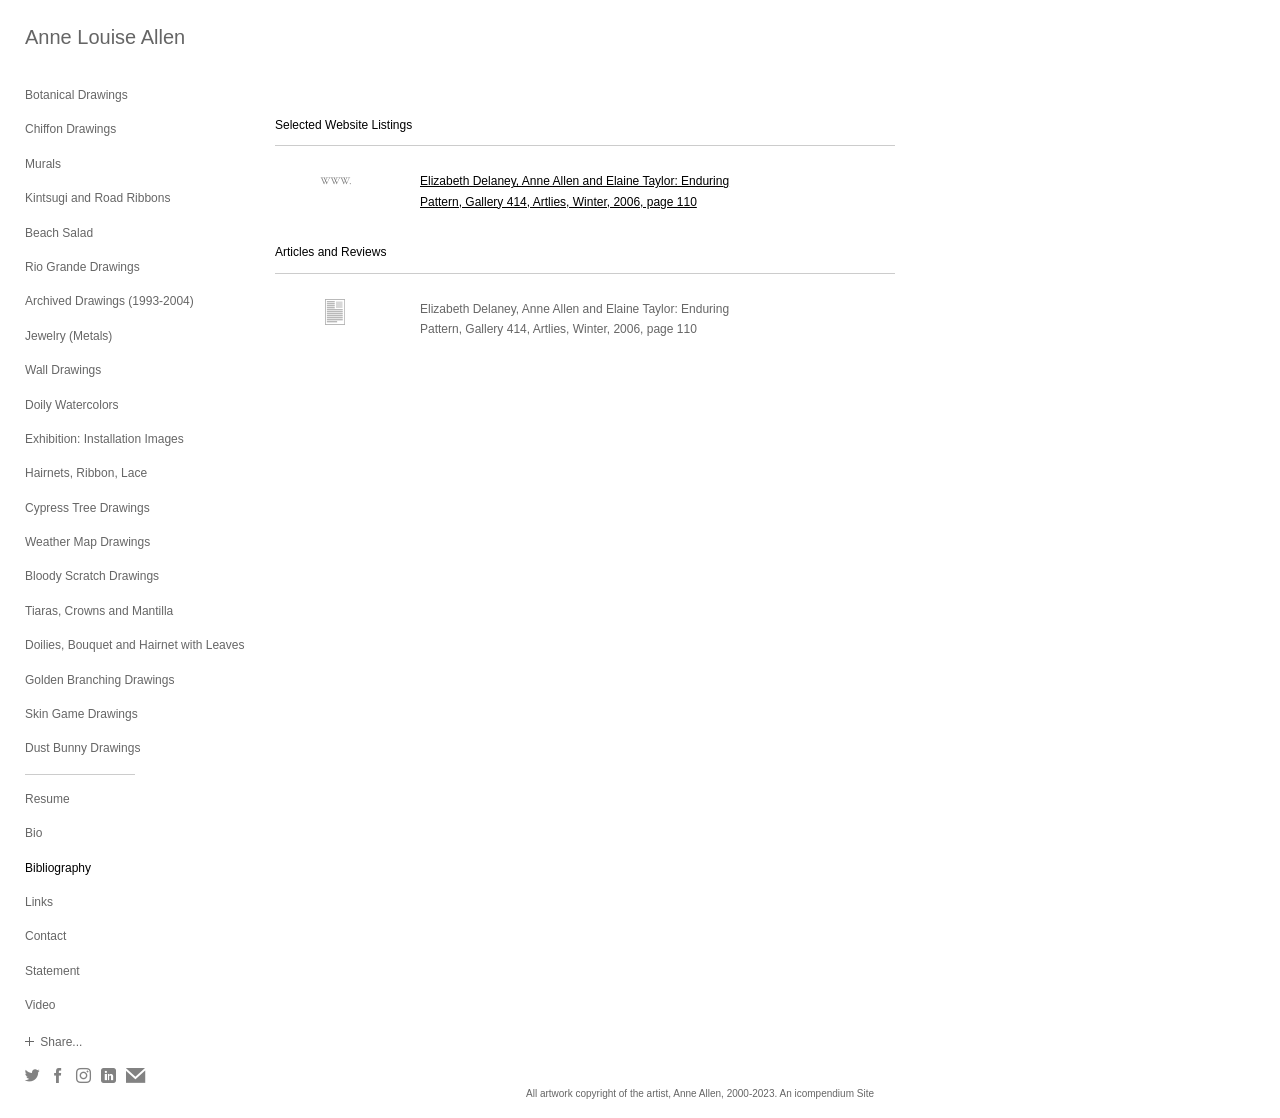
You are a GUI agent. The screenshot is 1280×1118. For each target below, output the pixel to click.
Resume (47, 799)
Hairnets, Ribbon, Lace (86, 473)
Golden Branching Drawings (99, 680)
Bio (33, 833)
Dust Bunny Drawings (82, 748)
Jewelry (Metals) (68, 336)
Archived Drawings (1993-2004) (109, 301)
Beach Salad (59, 233)
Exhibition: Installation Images (104, 439)
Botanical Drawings (76, 95)
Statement (52, 971)
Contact (45, 936)
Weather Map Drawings (87, 542)
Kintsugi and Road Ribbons (97, 198)
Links (39, 902)
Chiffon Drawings (70, 129)
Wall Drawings (63, 370)
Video (40, 1005)
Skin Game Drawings (81, 714)
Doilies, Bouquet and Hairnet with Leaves (134, 645)
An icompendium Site (826, 1093)
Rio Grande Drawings (82, 267)
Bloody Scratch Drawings (92, 576)
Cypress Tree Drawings (87, 508)
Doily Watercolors (72, 405)
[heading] (75, 37)
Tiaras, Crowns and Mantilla (99, 611)
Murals (43, 164)
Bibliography (58, 868)
